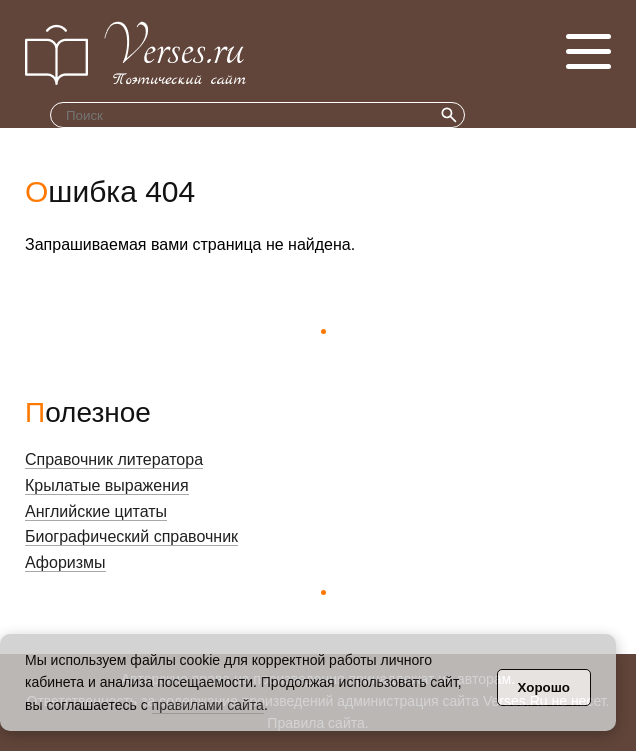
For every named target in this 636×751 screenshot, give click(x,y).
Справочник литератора (114, 459)
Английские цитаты (96, 511)
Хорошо (544, 687)
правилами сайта (208, 705)
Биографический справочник (131, 536)
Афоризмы (65, 562)
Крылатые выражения (107, 485)
